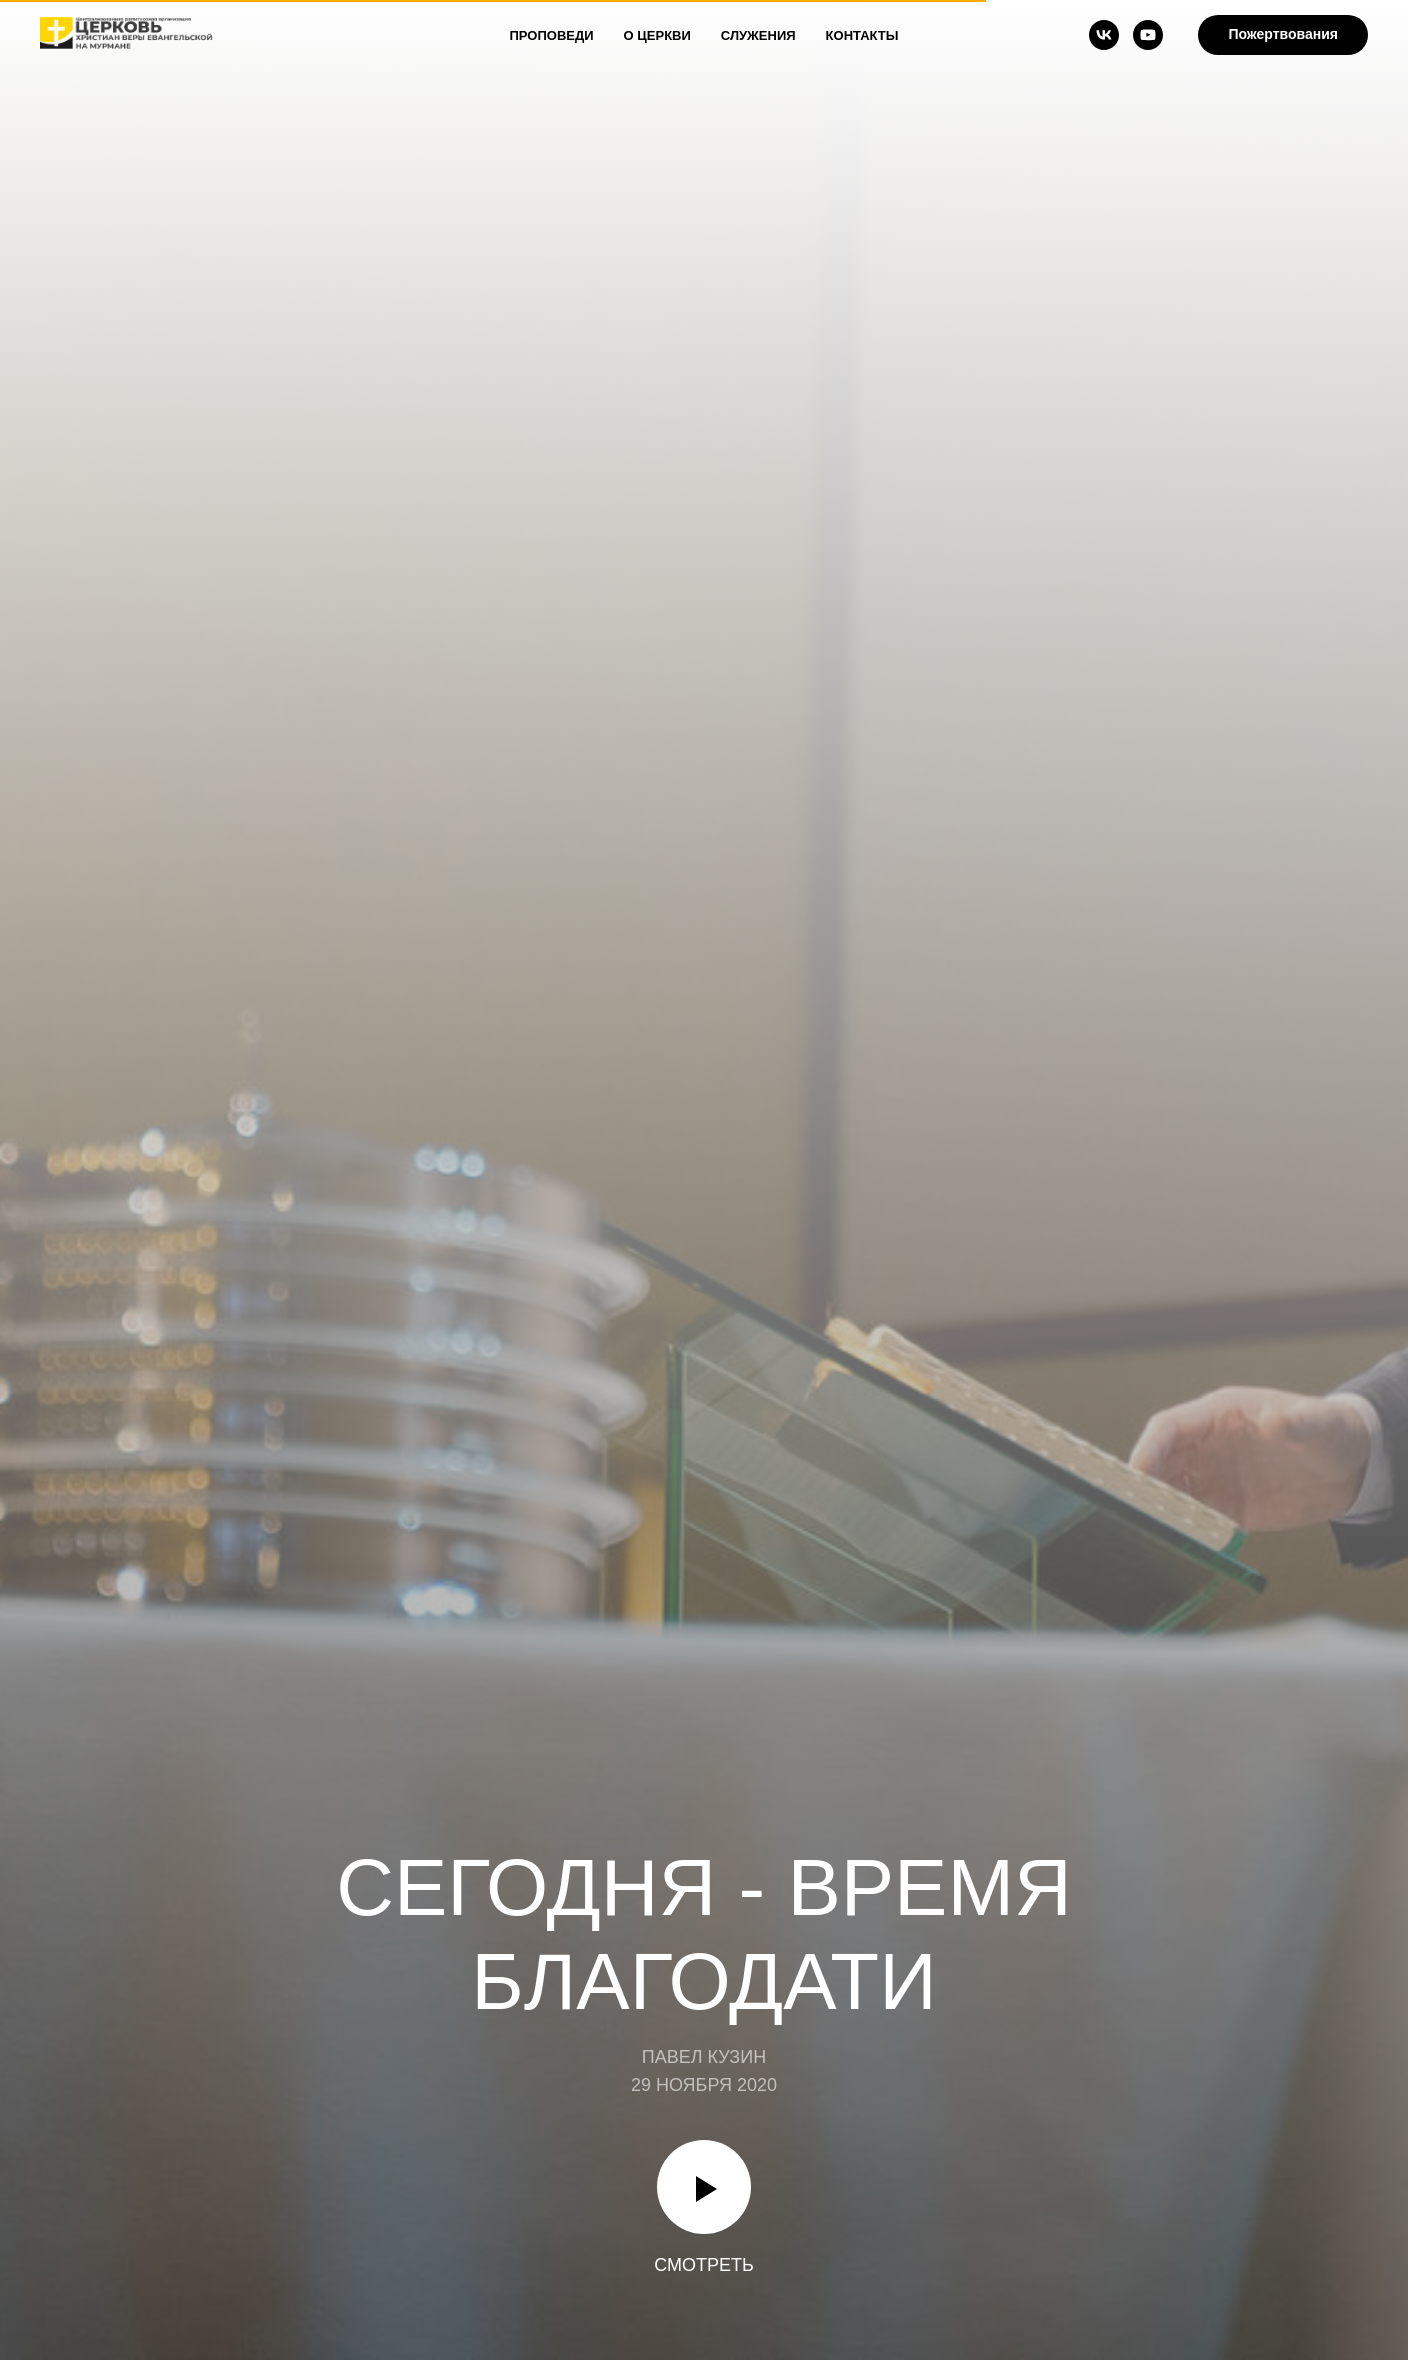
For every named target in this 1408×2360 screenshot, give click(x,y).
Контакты (862, 35)
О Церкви (657, 35)
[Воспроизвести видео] (704, 2187)
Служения (758, 35)
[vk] (1104, 35)
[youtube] (1148, 35)
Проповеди (552, 35)
